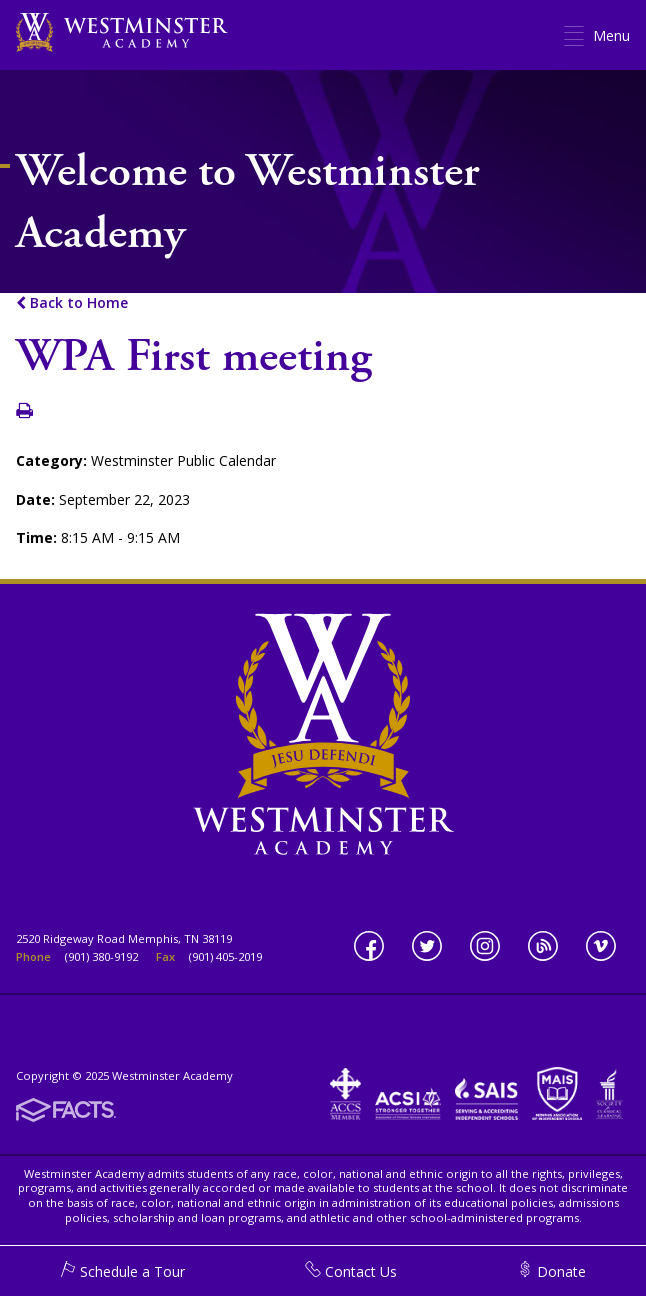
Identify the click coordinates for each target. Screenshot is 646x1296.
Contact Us (351, 1271)
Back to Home (72, 302)
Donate (551, 1271)
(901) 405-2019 (225, 956)
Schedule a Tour (122, 1271)
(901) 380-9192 (101, 956)
